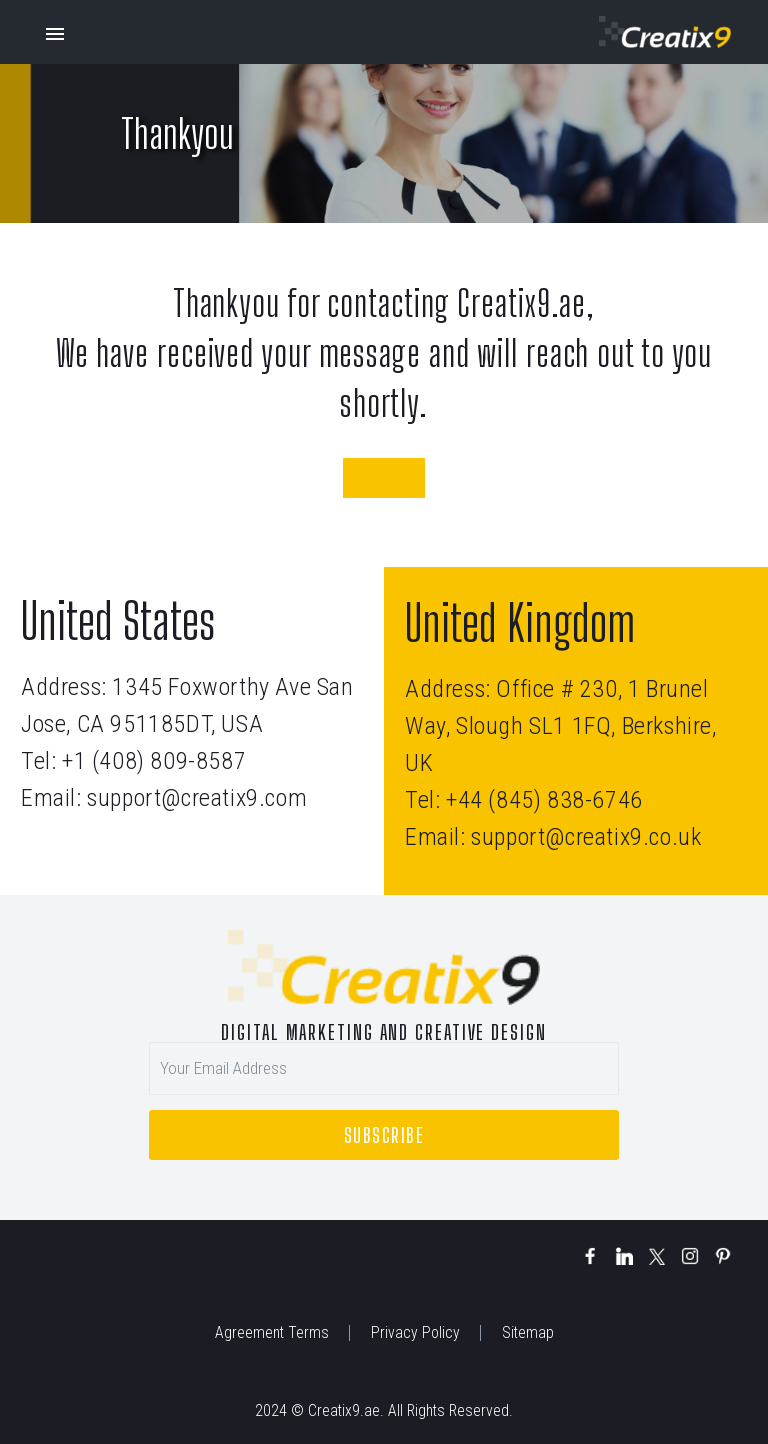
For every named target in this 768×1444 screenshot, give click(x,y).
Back (384, 478)
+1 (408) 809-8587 (154, 761)
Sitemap (528, 1333)
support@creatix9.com (197, 798)
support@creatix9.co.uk (586, 837)
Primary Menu (55, 34)
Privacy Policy (415, 1333)
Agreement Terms (272, 1333)
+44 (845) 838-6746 (544, 800)
